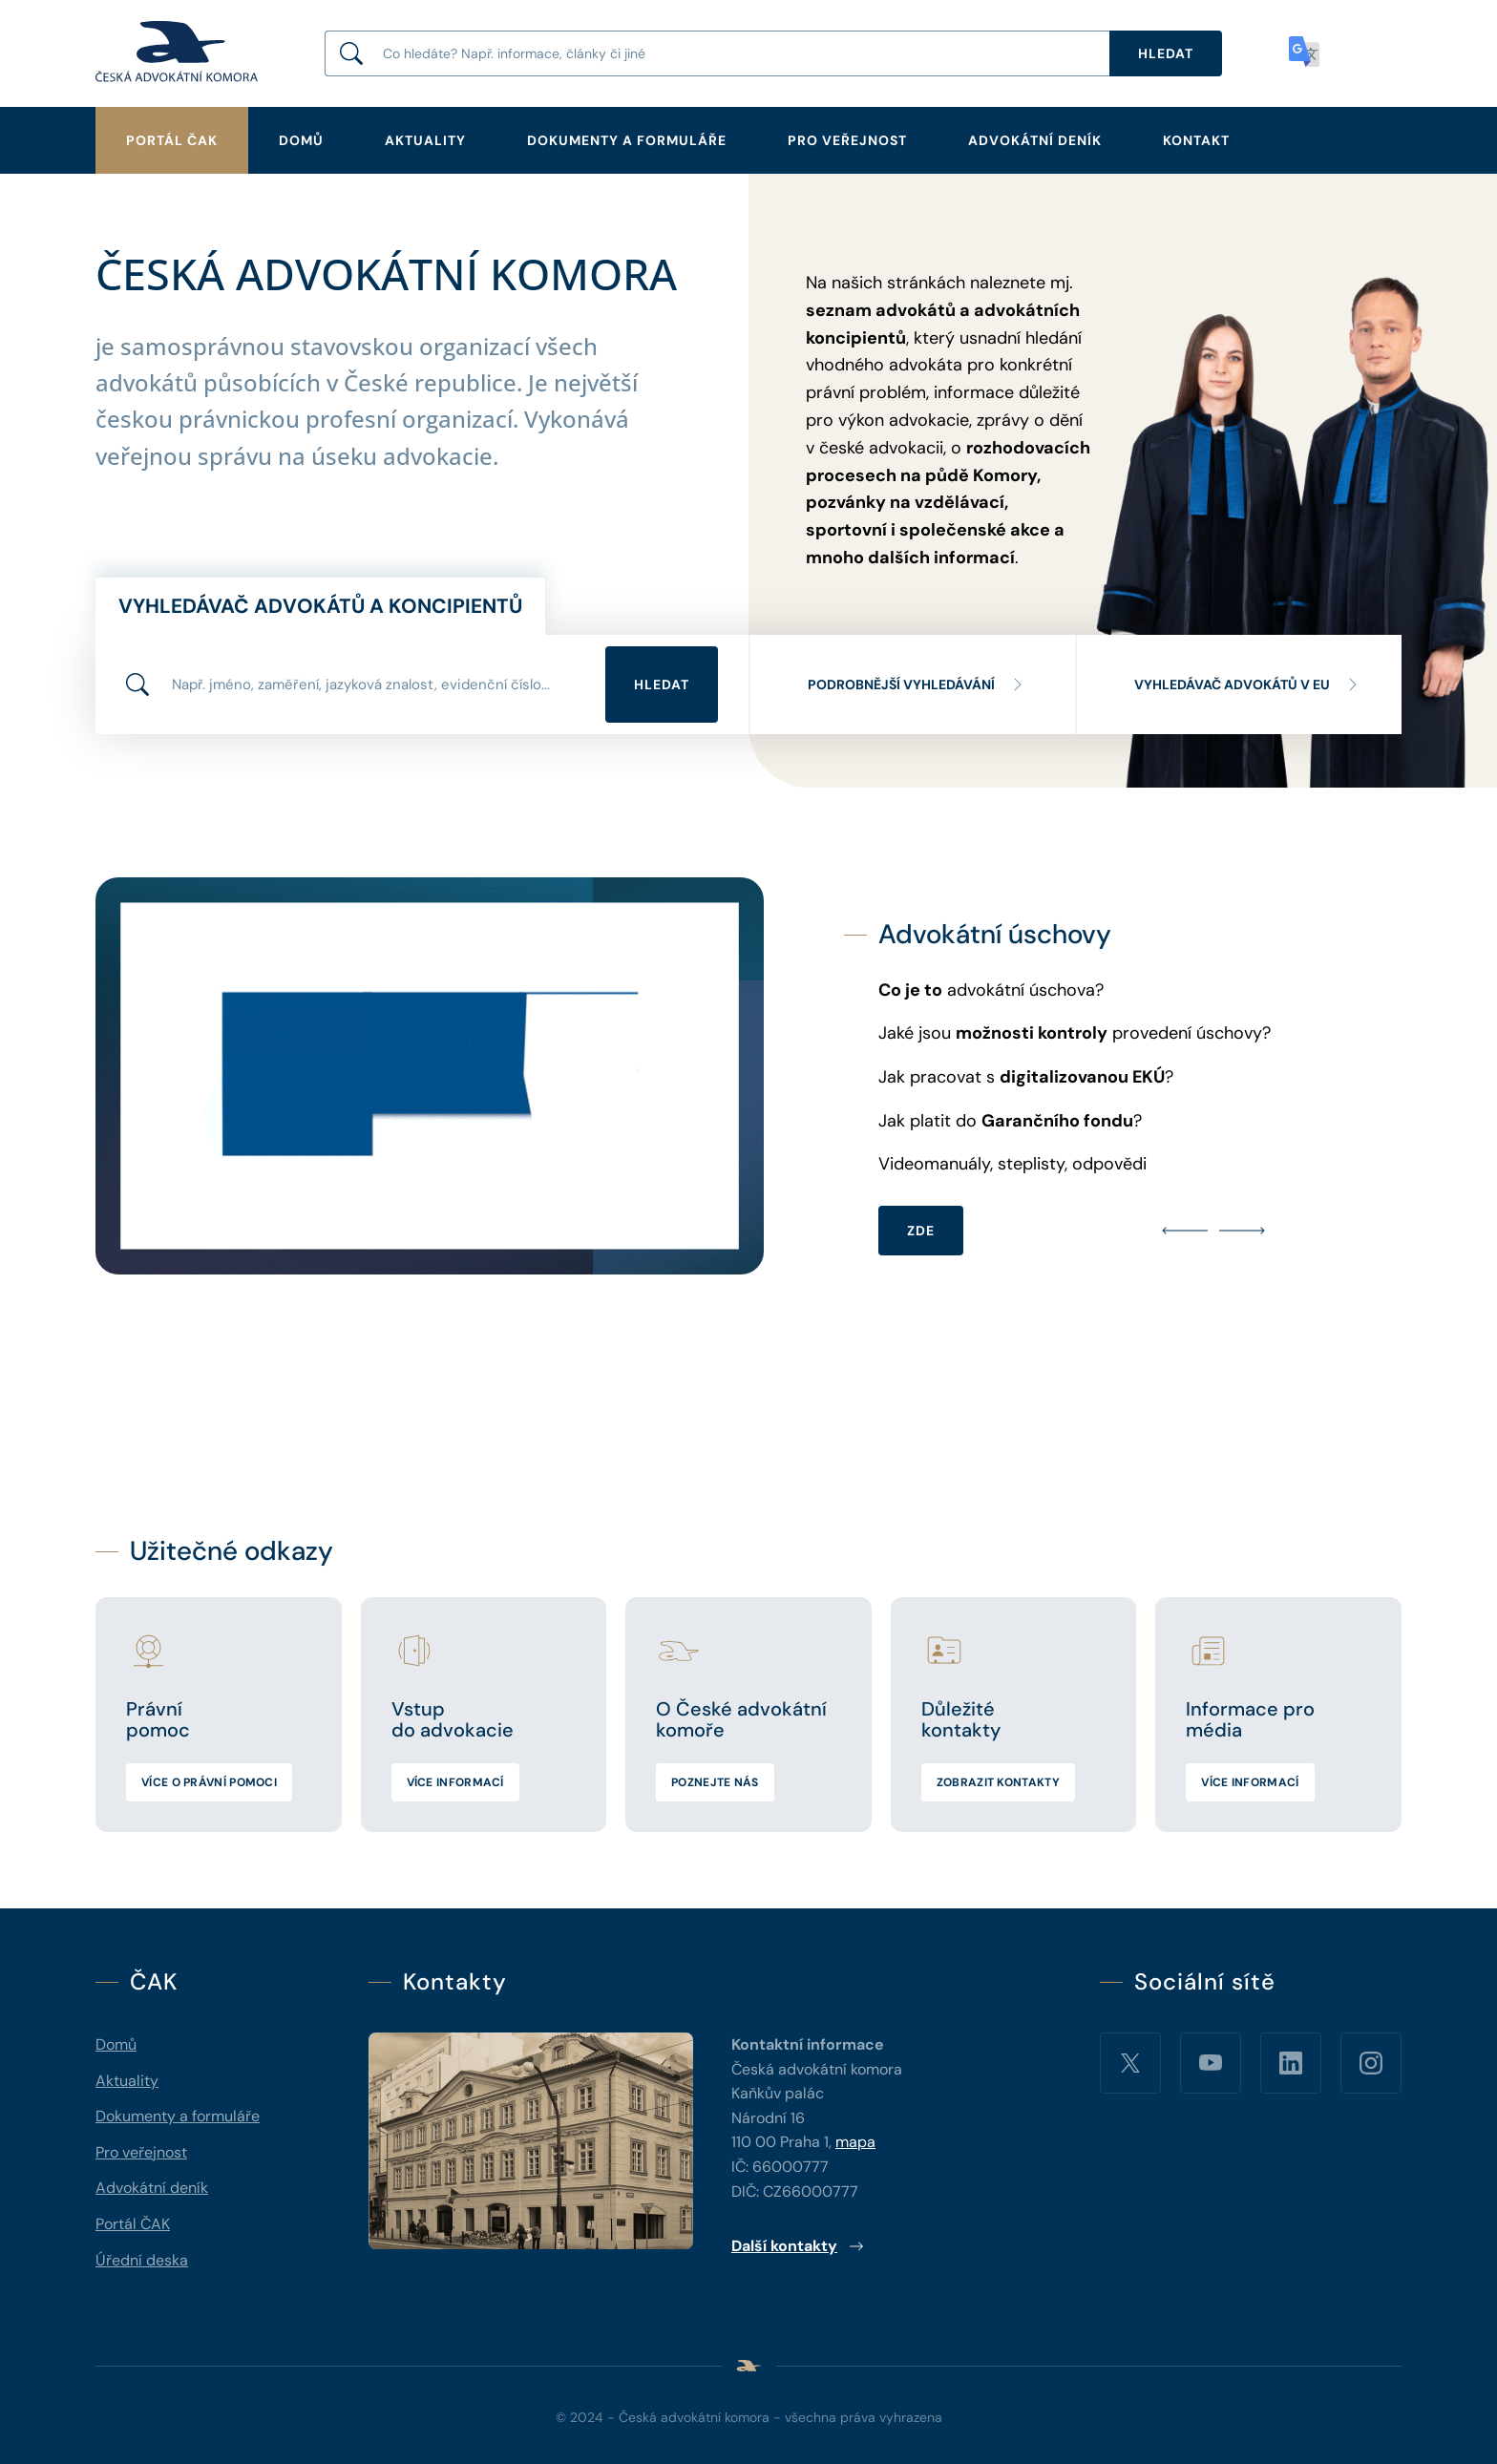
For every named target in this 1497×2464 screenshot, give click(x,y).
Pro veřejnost (847, 140)
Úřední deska (141, 2260)
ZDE (921, 1230)
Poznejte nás (715, 1782)
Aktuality (425, 140)
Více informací (455, 1782)
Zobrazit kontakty (998, 1782)
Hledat (661, 684)
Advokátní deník (1035, 140)
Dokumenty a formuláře (627, 140)
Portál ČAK (172, 140)
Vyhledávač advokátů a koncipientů (320, 606)
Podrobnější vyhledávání (916, 684)
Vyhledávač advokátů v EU (1247, 684)
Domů (301, 140)
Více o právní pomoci (209, 1782)
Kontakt (1196, 140)
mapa (855, 2142)
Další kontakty (797, 2246)
